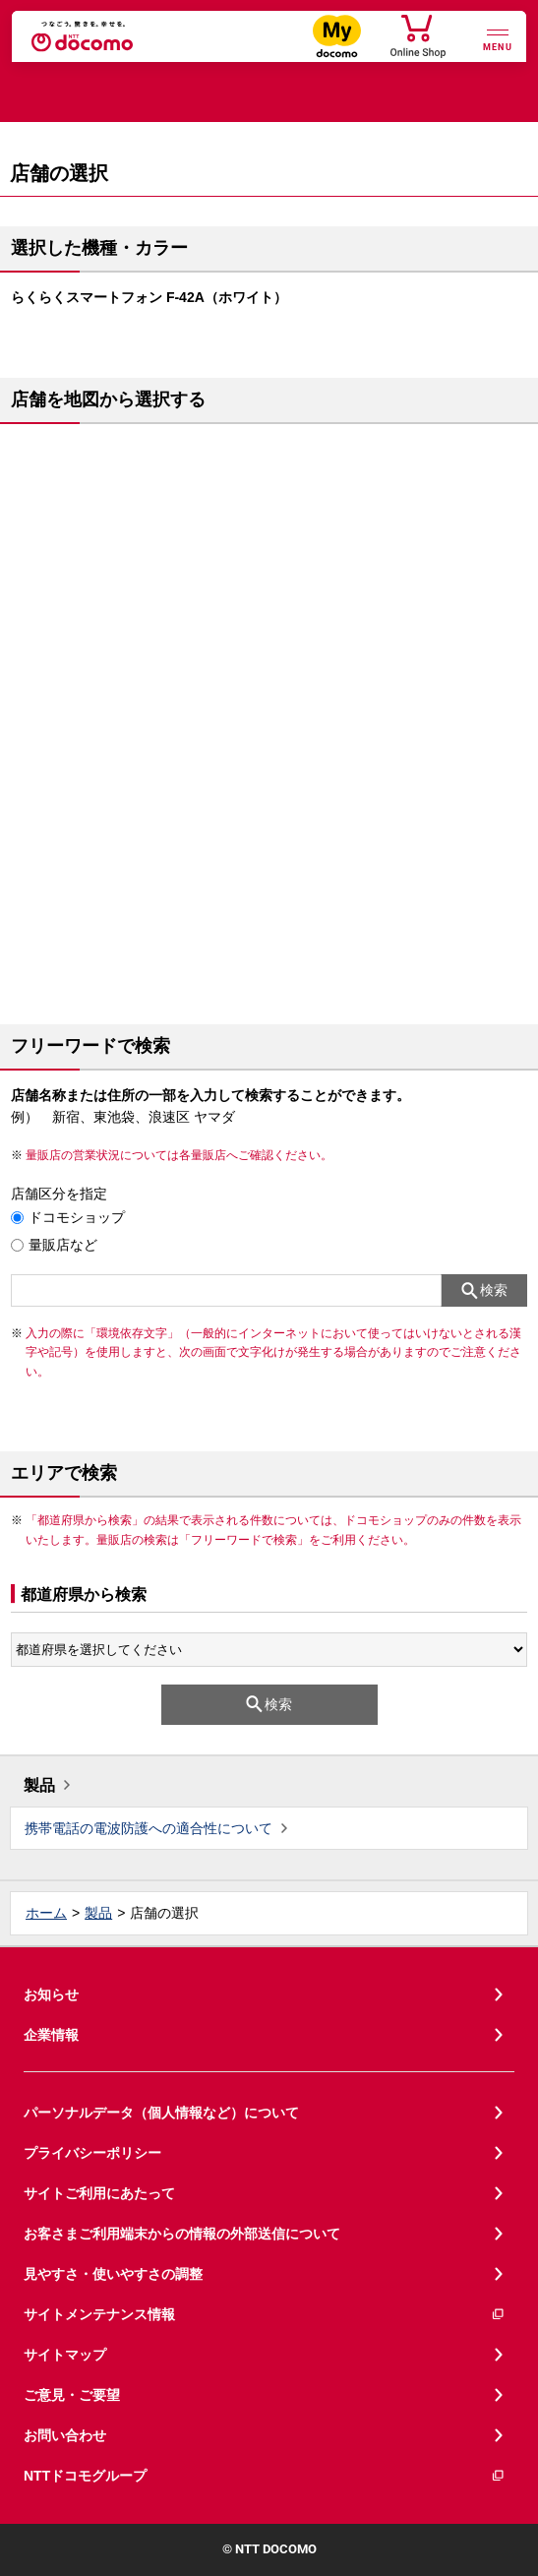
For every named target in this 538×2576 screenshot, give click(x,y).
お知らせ (51, 1994)
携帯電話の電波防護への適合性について (148, 1828)
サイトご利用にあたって (99, 2193)
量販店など (63, 1245)
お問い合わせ (65, 2435)
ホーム (46, 1913)
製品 (39, 1785)
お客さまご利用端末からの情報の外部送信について (182, 2233)
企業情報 (51, 2035)
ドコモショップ (77, 1217)
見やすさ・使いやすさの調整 (113, 2274)
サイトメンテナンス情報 (265, 2314)
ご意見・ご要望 (72, 2395)
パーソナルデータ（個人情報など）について (161, 2112)
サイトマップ (65, 2354)
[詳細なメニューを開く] (497, 38)
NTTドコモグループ (265, 2476)
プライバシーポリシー (92, 2153)
